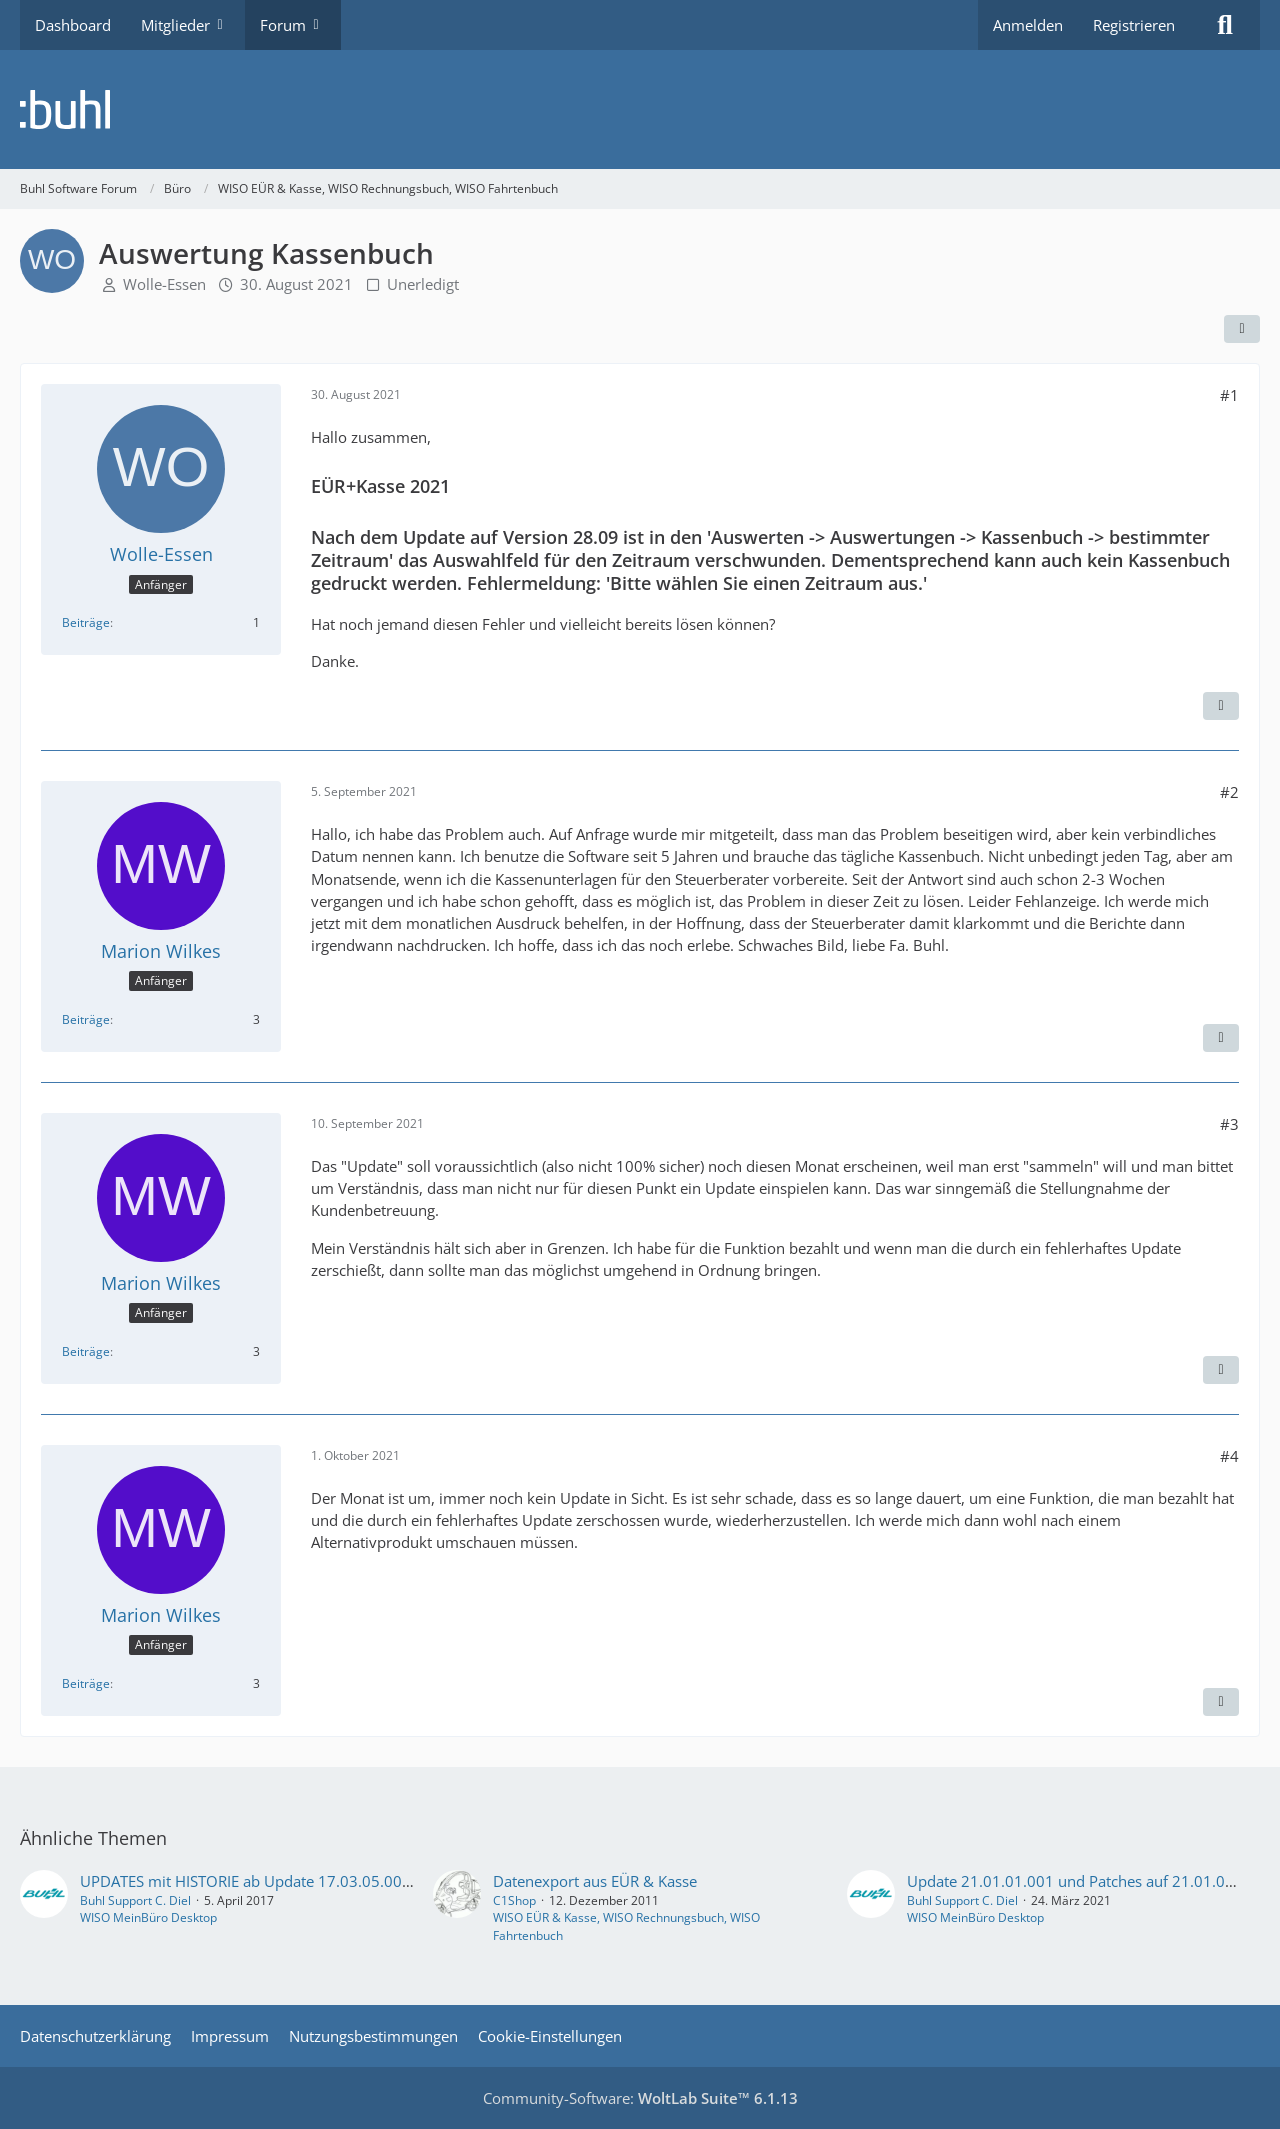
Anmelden (1028, 25)
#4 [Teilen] (1229, 1456)
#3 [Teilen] (1229, 1124)
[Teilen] (1242, 329)
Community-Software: (640, 2098)
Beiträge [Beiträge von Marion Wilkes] (86, 1019)
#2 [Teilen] (1229, 792)
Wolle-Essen (164, 284)
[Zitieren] (1221, 706)
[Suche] (1225, 25)
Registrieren (1134, 25)
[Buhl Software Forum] (640, 109)
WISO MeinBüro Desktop (148, 1917)
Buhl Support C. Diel (135, 1900)
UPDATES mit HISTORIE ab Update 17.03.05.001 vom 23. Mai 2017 (310, 1881)
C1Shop (514, 1900)
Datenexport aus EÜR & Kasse (595, 1881)
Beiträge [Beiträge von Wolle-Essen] (86, 622)
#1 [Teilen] (1229, 395)
